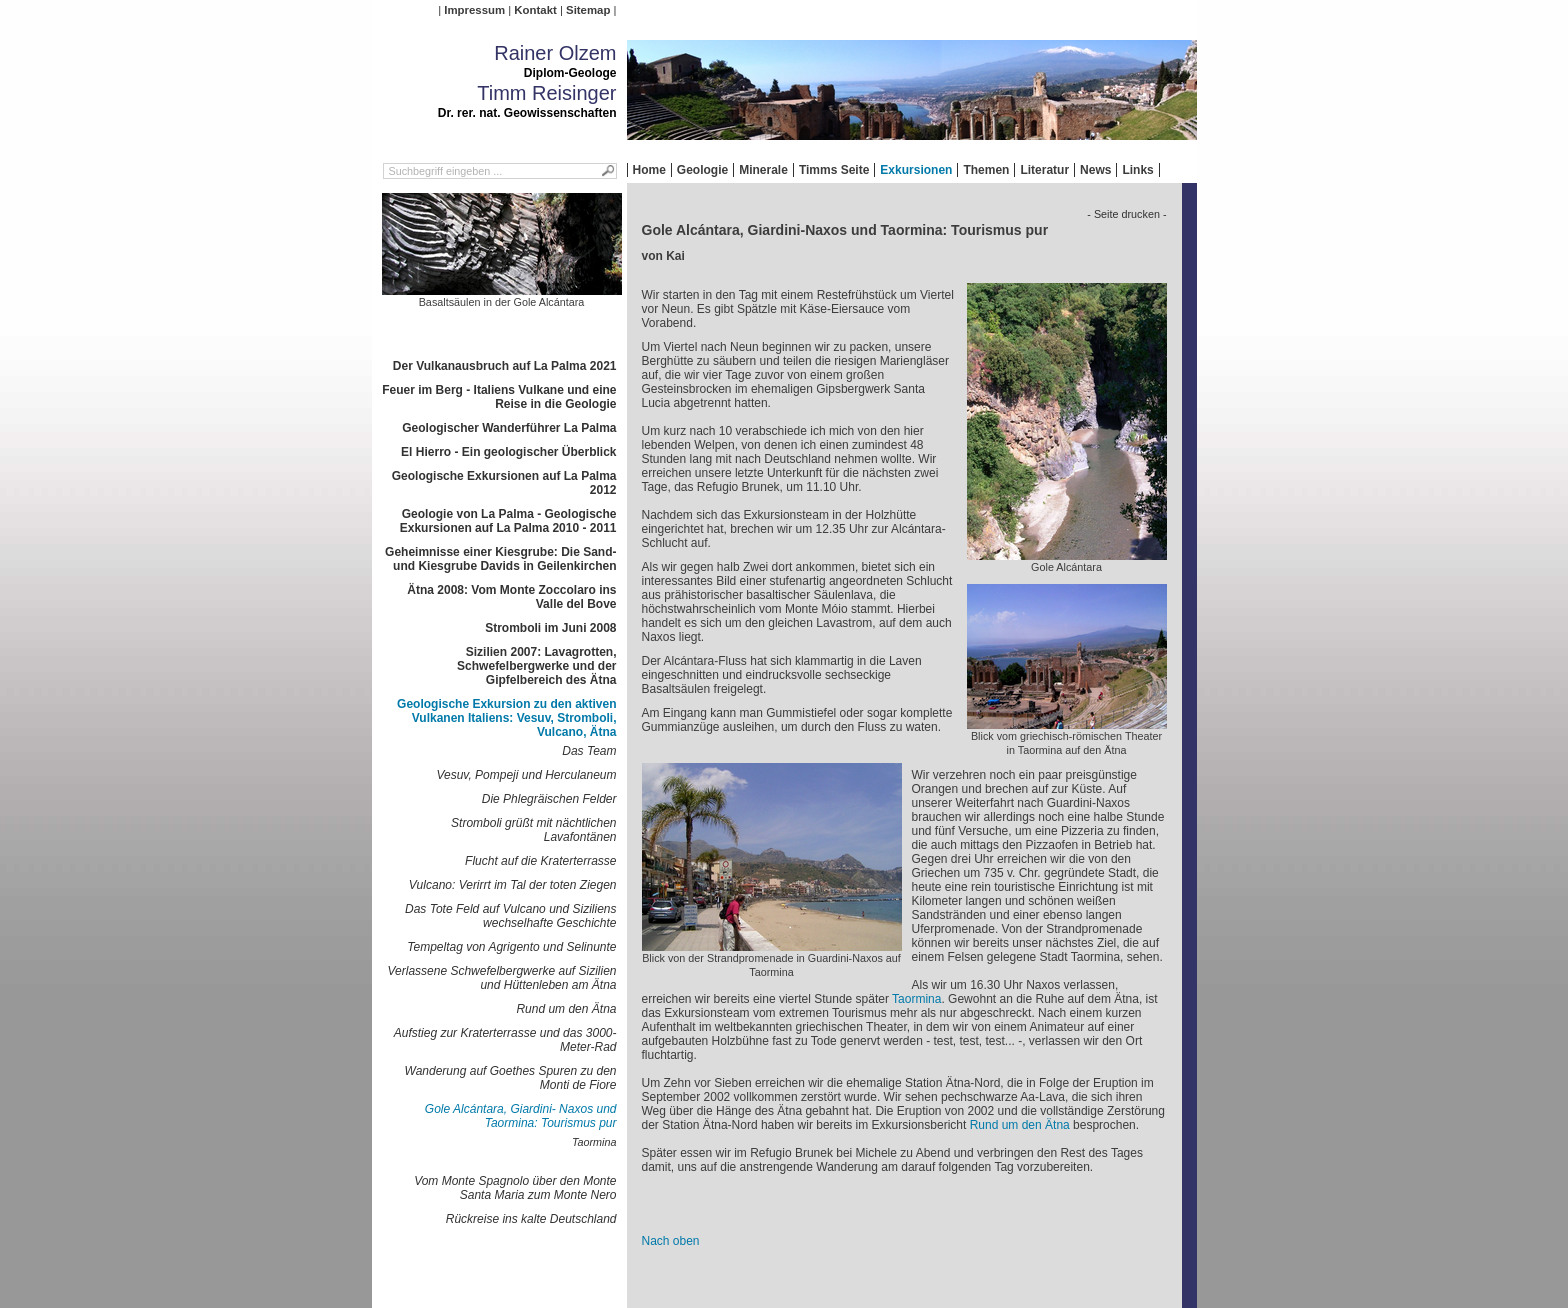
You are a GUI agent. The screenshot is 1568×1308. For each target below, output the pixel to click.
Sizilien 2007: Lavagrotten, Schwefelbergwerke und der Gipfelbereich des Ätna (536, 666)
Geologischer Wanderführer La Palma (509, 428)
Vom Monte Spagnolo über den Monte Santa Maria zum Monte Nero (515, 1188)
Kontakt (535, 10)
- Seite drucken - (1126, 214)
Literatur (1044, 170)
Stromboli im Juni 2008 (550, 628)
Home (649, 170)
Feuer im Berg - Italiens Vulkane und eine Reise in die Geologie (499, 397)
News (1095, 170)
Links (1137, 170)
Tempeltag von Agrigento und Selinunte (511, 947)
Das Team (589, 751)
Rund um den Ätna (566, 1009)
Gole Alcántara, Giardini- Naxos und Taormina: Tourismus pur (521, 1116)
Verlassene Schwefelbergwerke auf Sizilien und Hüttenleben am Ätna (501, 978)
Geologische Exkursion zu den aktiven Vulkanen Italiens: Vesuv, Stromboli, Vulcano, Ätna (506, 718)
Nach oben (671, 1241)
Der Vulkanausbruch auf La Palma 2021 (505, 366)
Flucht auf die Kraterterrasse (540, 861)
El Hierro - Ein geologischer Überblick (508, 452)
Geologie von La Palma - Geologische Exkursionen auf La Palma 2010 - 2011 (508, 521)
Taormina (594, 1142)
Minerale (763, 170)
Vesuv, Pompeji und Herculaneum (526, 775)
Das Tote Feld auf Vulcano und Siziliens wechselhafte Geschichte (510, 916)
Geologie (702, 170)
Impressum (474, 10)
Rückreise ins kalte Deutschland (531, 1219)
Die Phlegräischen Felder (549, 799)
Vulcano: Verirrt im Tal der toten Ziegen (513, 885)
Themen (986, 170)
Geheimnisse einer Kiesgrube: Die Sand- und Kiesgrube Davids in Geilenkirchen (500, 559)
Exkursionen (916, 170)
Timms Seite (834, 170)
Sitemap (588, 10)
